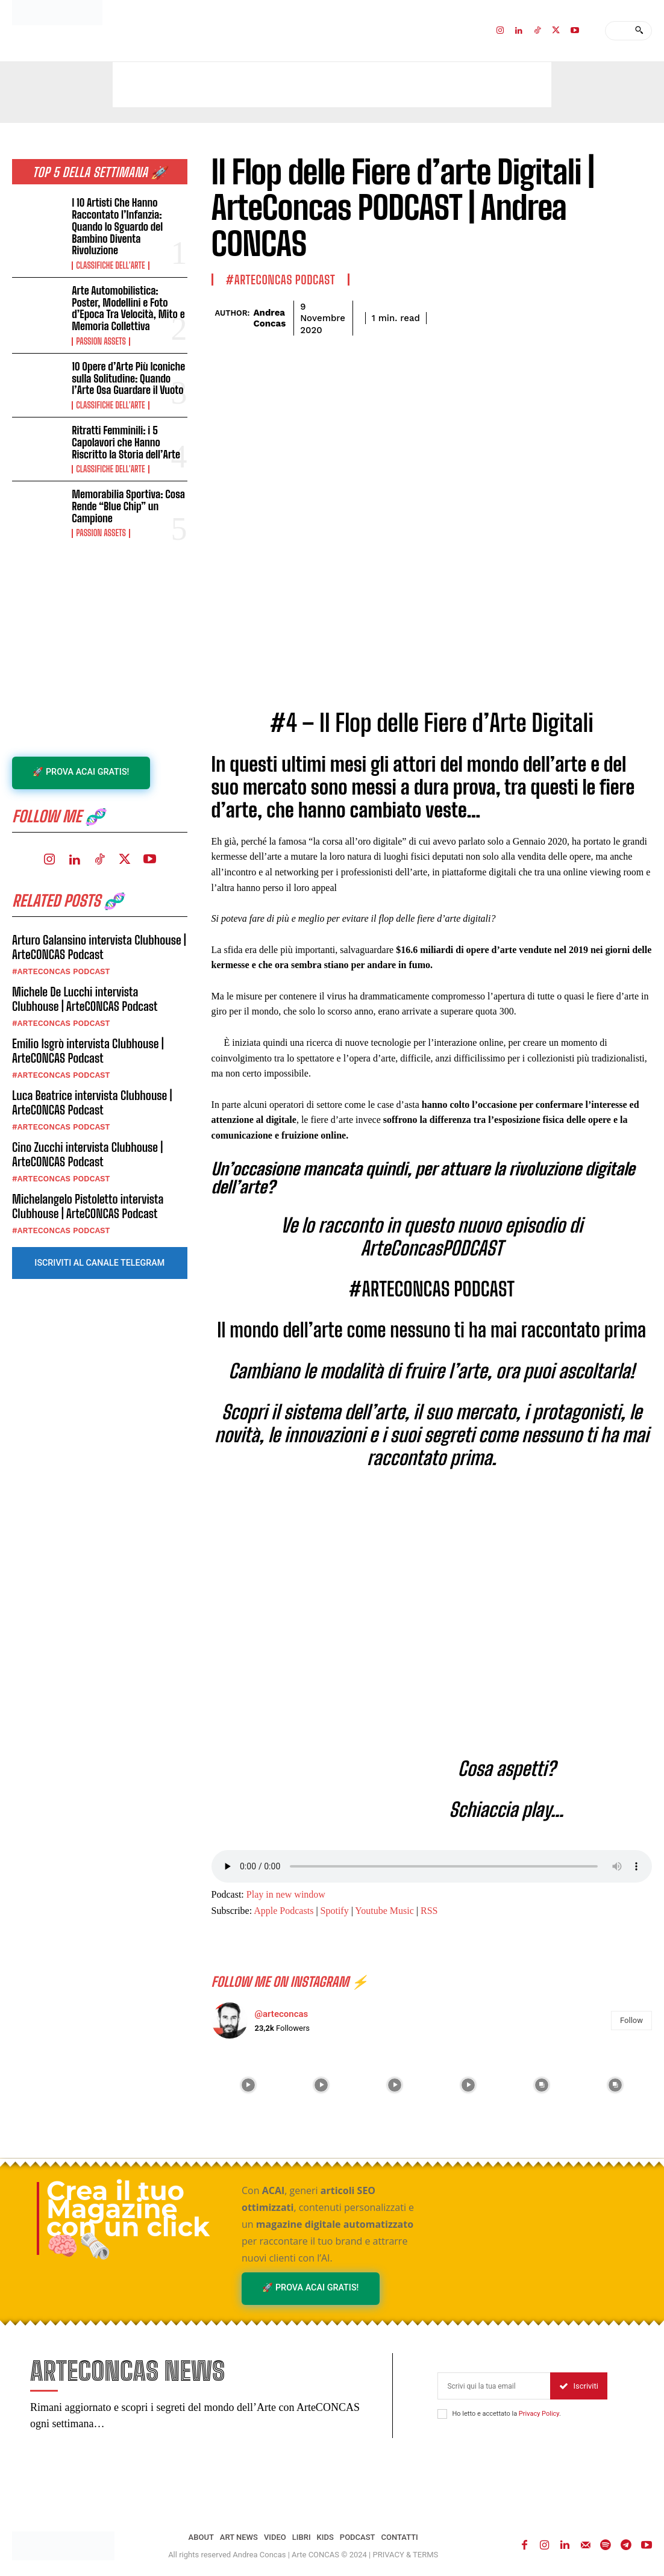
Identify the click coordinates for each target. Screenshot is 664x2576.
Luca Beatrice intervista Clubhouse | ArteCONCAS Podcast (92, 1081)
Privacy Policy (539, 2414)
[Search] (639, 30)
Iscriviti (578, 2386)
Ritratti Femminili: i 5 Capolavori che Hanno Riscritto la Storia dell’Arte (125, 422)
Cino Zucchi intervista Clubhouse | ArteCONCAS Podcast (87, 1133)
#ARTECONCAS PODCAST (61, 950)
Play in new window (285, 1894)
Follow (631, 2020)
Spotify (335, 1910)
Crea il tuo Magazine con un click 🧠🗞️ (128, 2218)
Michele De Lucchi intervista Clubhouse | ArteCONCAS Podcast (84, 977)
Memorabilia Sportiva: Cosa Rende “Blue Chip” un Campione (127, 484)
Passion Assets (100, 324)
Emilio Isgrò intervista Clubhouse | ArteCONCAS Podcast (88, 1029)
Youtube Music (384, 1910)
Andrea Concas (269, 318)
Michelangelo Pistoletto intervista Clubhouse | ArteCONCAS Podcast (87, 1185)
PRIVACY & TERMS (406, 2555)
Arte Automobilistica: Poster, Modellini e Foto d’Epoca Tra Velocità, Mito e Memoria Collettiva (129, 292)
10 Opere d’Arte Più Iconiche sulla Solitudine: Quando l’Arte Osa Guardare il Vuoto (127, 360)
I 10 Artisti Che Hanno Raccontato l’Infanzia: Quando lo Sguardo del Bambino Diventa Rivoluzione (129, 219)
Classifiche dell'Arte (110, 251)
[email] (493, 2386)
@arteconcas (282, 2014)
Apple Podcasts (283, 1910)
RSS (429, 1910)
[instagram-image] (248, 2085)
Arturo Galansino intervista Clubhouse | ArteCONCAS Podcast (99, 925)
